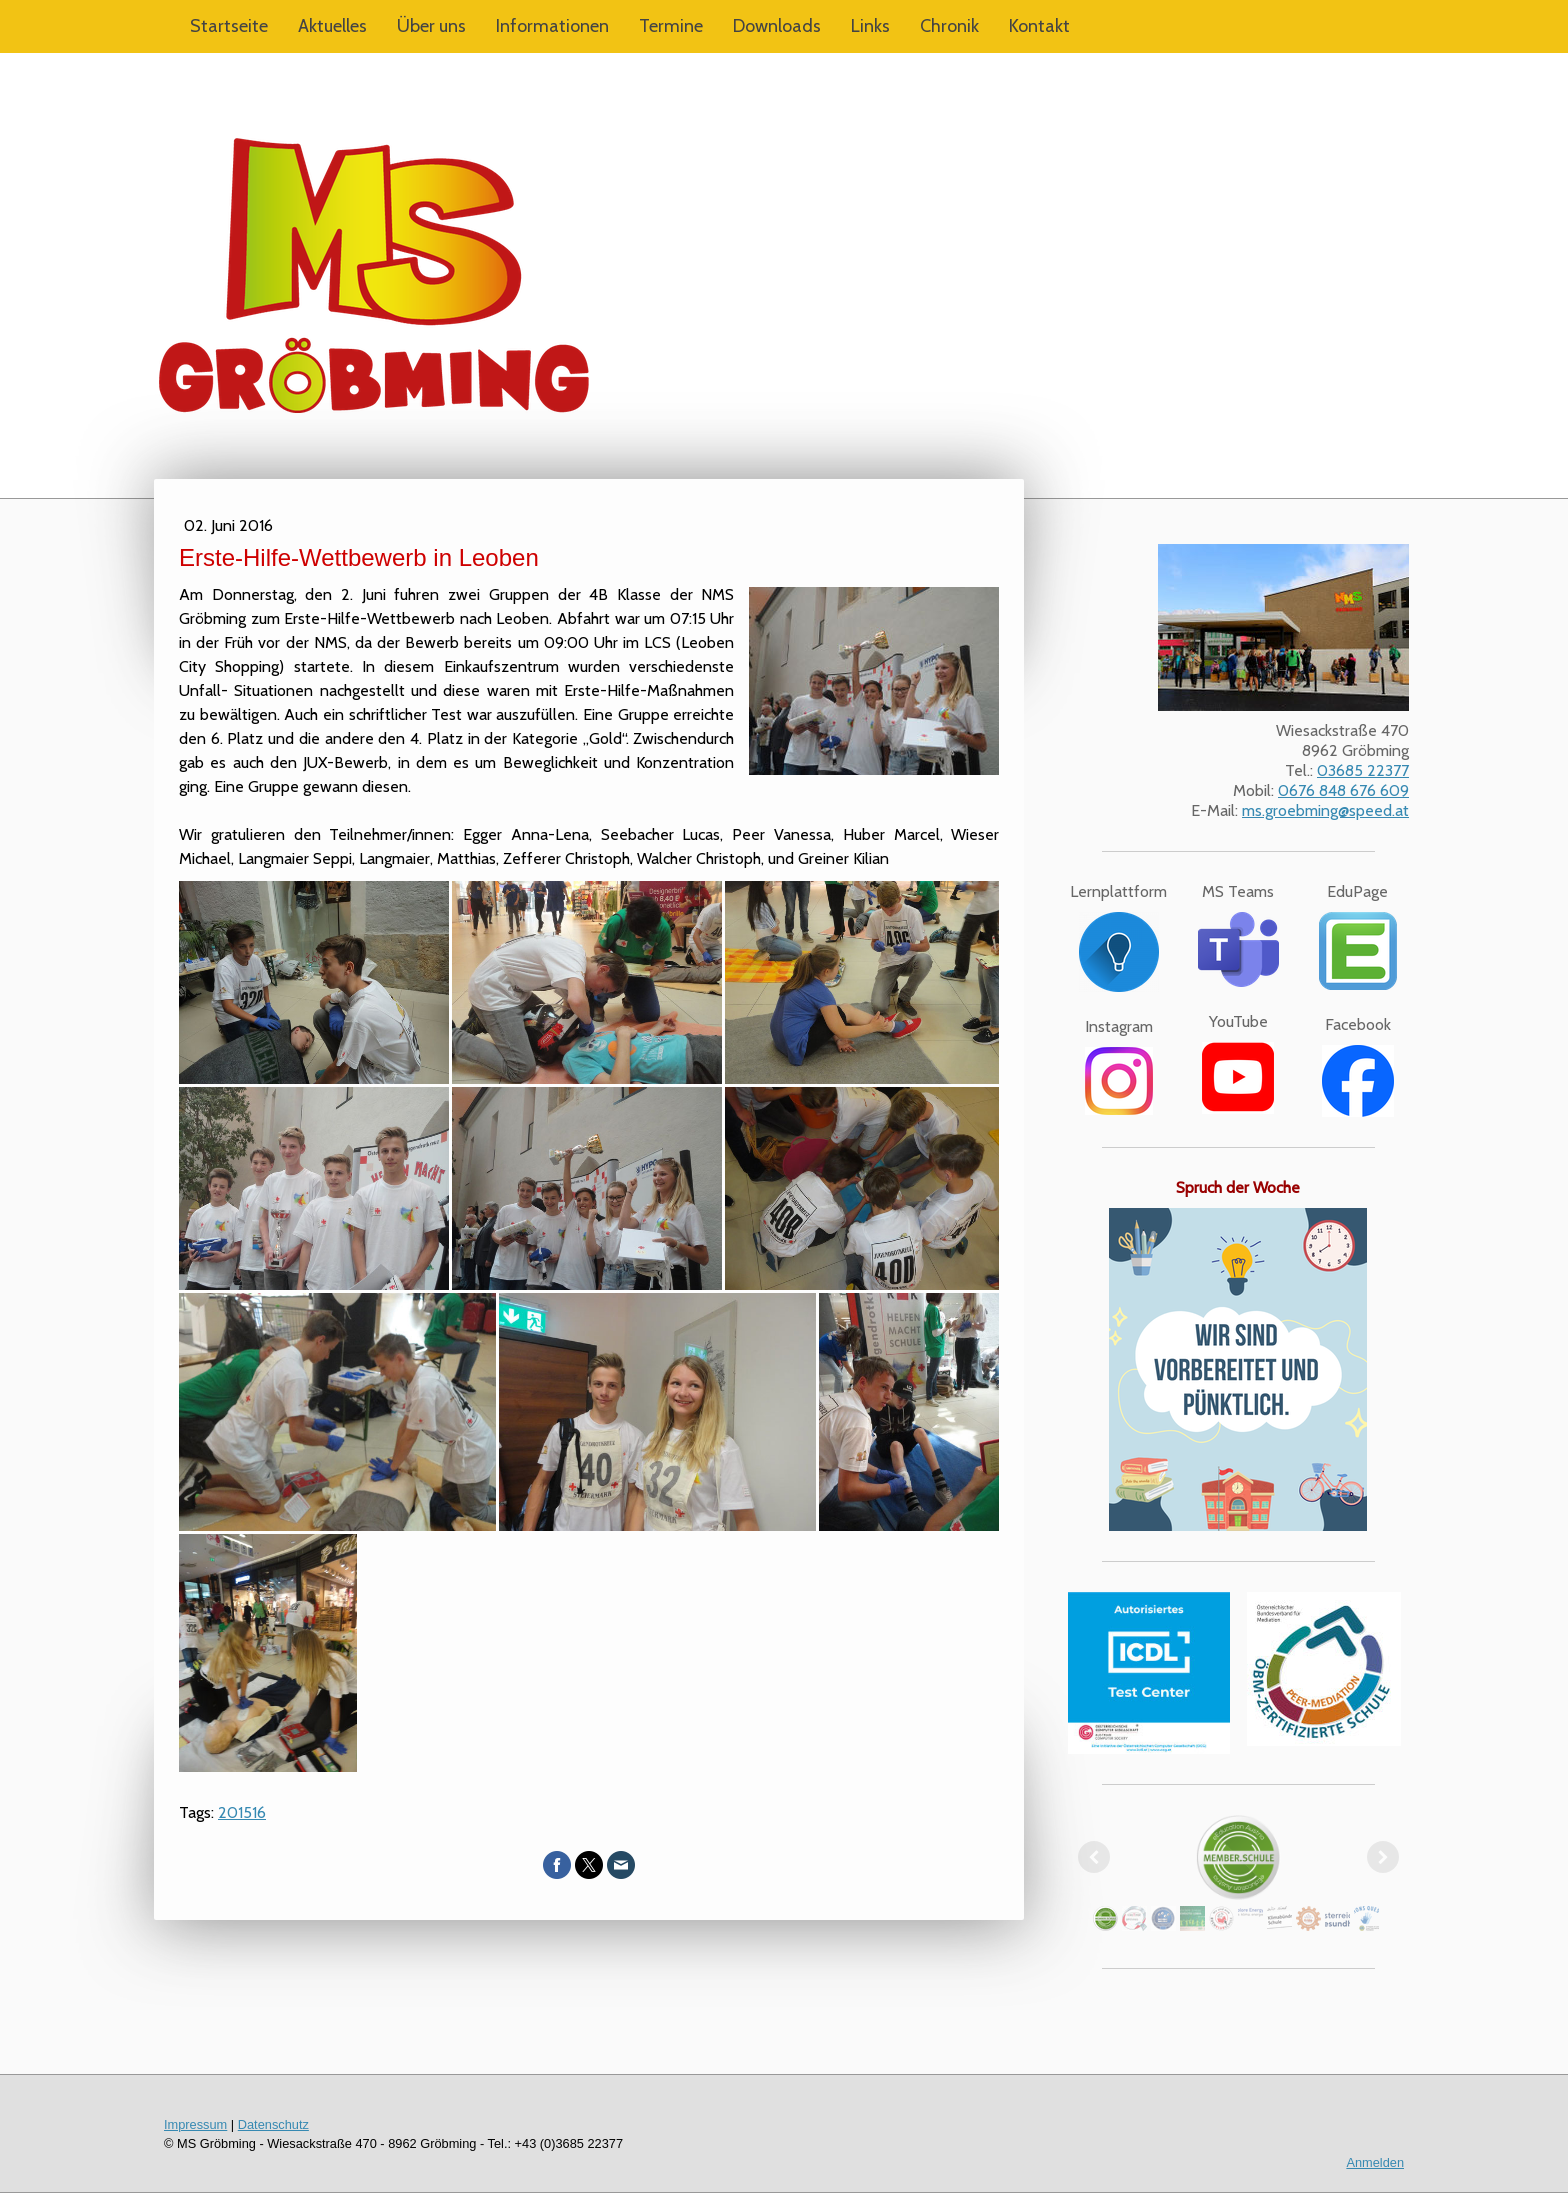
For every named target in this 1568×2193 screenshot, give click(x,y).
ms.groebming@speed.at (1325, 810)
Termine (671, 26)
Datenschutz (273, 2124)
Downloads (777, 26)
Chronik (949, 26)
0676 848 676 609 (1343, 790)
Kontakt (1039, 26)
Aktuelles (332, 26)
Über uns (431, 26)
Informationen (552, 26)
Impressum (195, 2124)
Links (870, 26)
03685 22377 (1363, 770)
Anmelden (1375, 2162)
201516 (242, 1812)
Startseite (229, 26)
